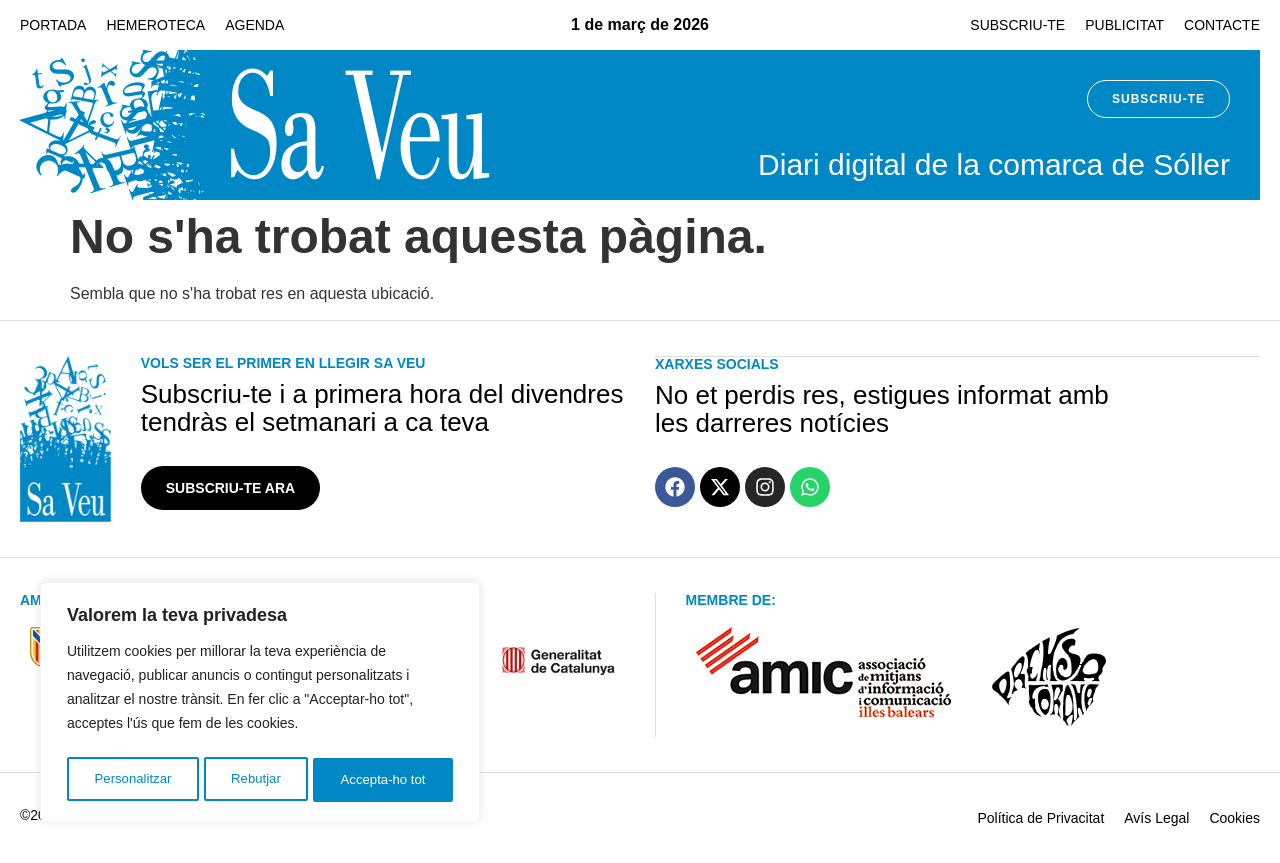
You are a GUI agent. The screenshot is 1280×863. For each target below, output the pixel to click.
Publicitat (1124, 25)
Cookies (1234, 818)
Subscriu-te (1017, 25)
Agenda (254, 25)
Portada (53, 25)
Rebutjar (255, 780)
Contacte (1222, 25)
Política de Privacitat (1040, 818)
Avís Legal (1156, 818)
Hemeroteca (155, 25)
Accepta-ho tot (384, 780)
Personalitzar (132, 780)
